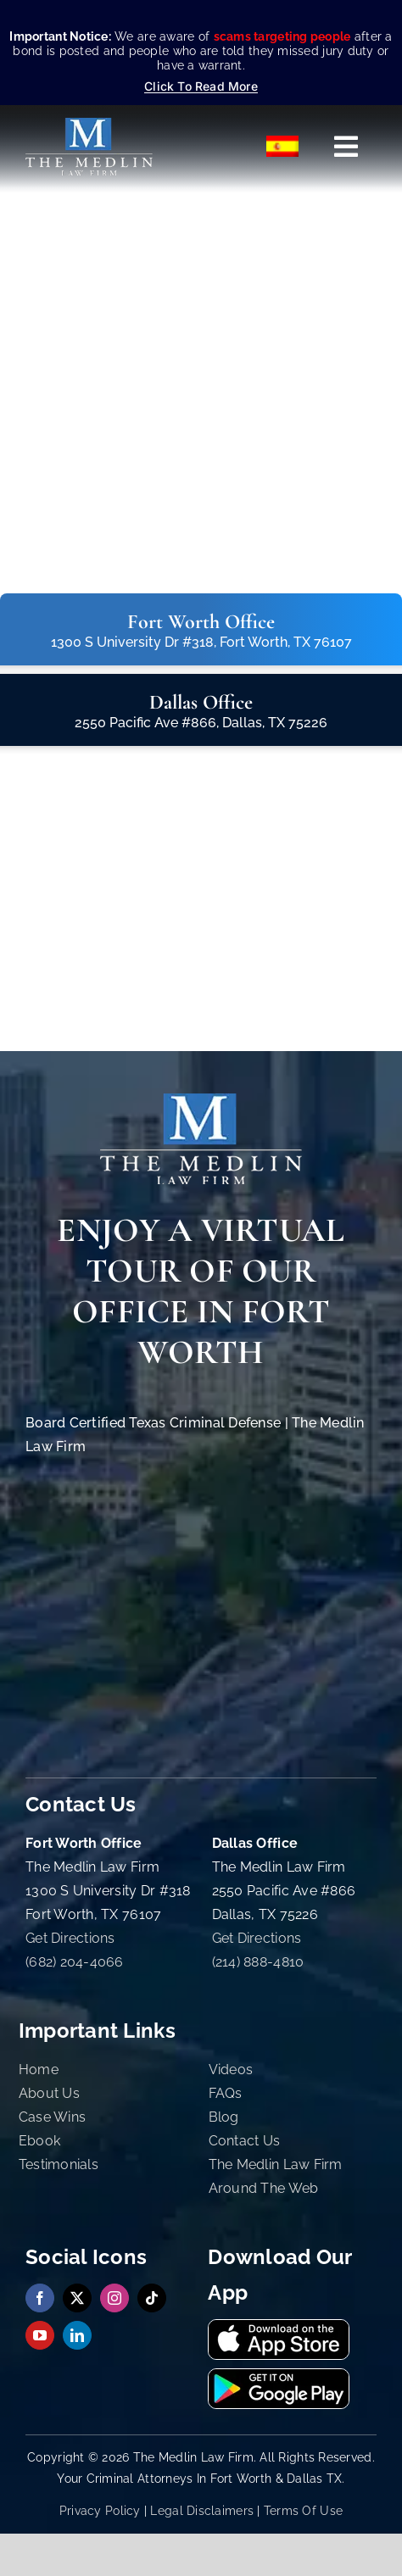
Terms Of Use (303, 2511)
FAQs (226, 2093)
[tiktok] (151, 2298)
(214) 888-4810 (258, 1962)
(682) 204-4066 (74, 1962)
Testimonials (58, 2164)
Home (39, 2069)
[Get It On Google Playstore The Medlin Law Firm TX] (279, 2376)
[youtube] (39, 2335)
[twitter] (77, 2298)
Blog (224, 2117)
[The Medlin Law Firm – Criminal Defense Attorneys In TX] (89, 125)
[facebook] (39, 2298)
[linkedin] (77, 2335)
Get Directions (70, 1938)
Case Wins (52, 2117)
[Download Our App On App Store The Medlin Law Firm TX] (279, 2327)
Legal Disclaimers (202, 2511)
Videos (231, 2069)
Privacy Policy (100, 2511)
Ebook (39, 2141)
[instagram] (114, 2298)
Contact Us (245, 2141)
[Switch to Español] (283, 146)
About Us (49, 2093)
